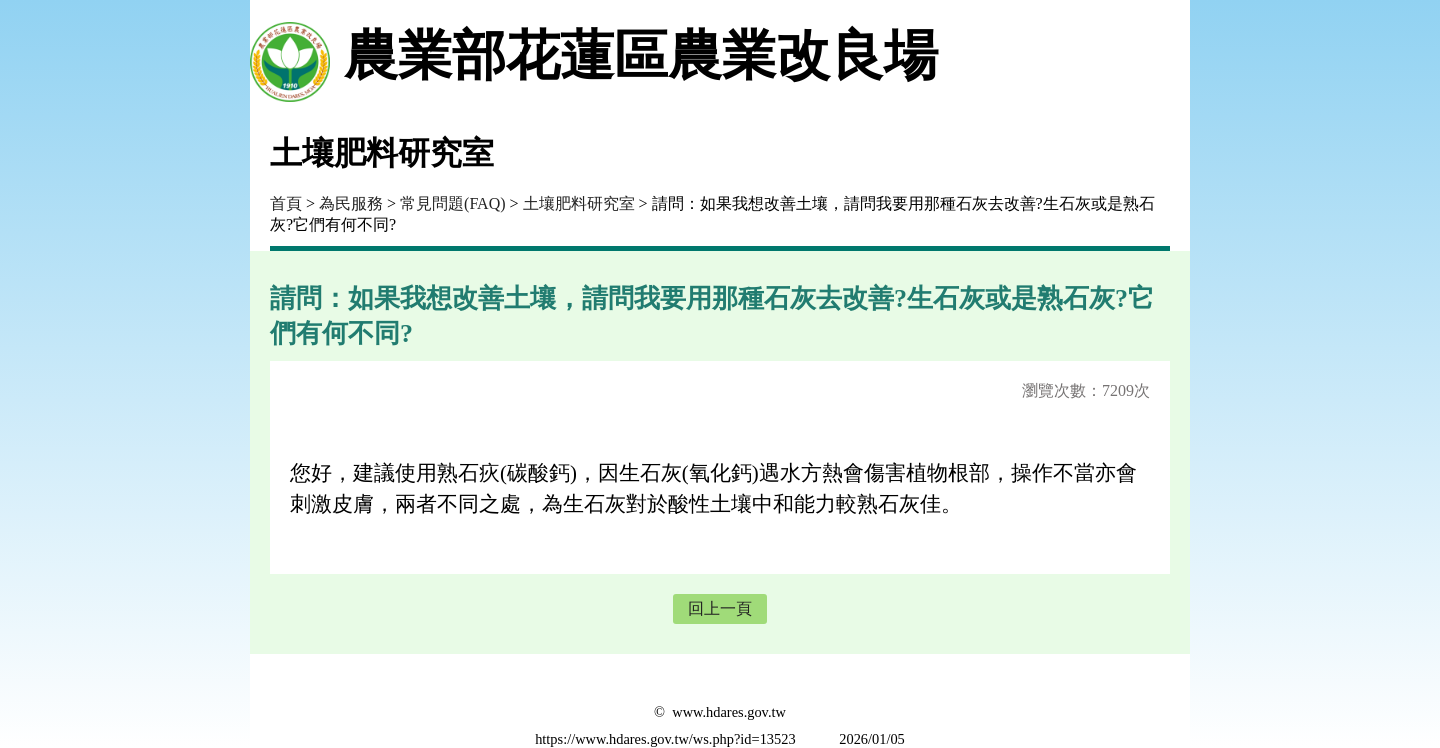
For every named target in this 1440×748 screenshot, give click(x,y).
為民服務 (351, 203)
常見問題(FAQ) (452, 203)
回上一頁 (720, 608)
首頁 (286, 203)
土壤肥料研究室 (579, 203)
